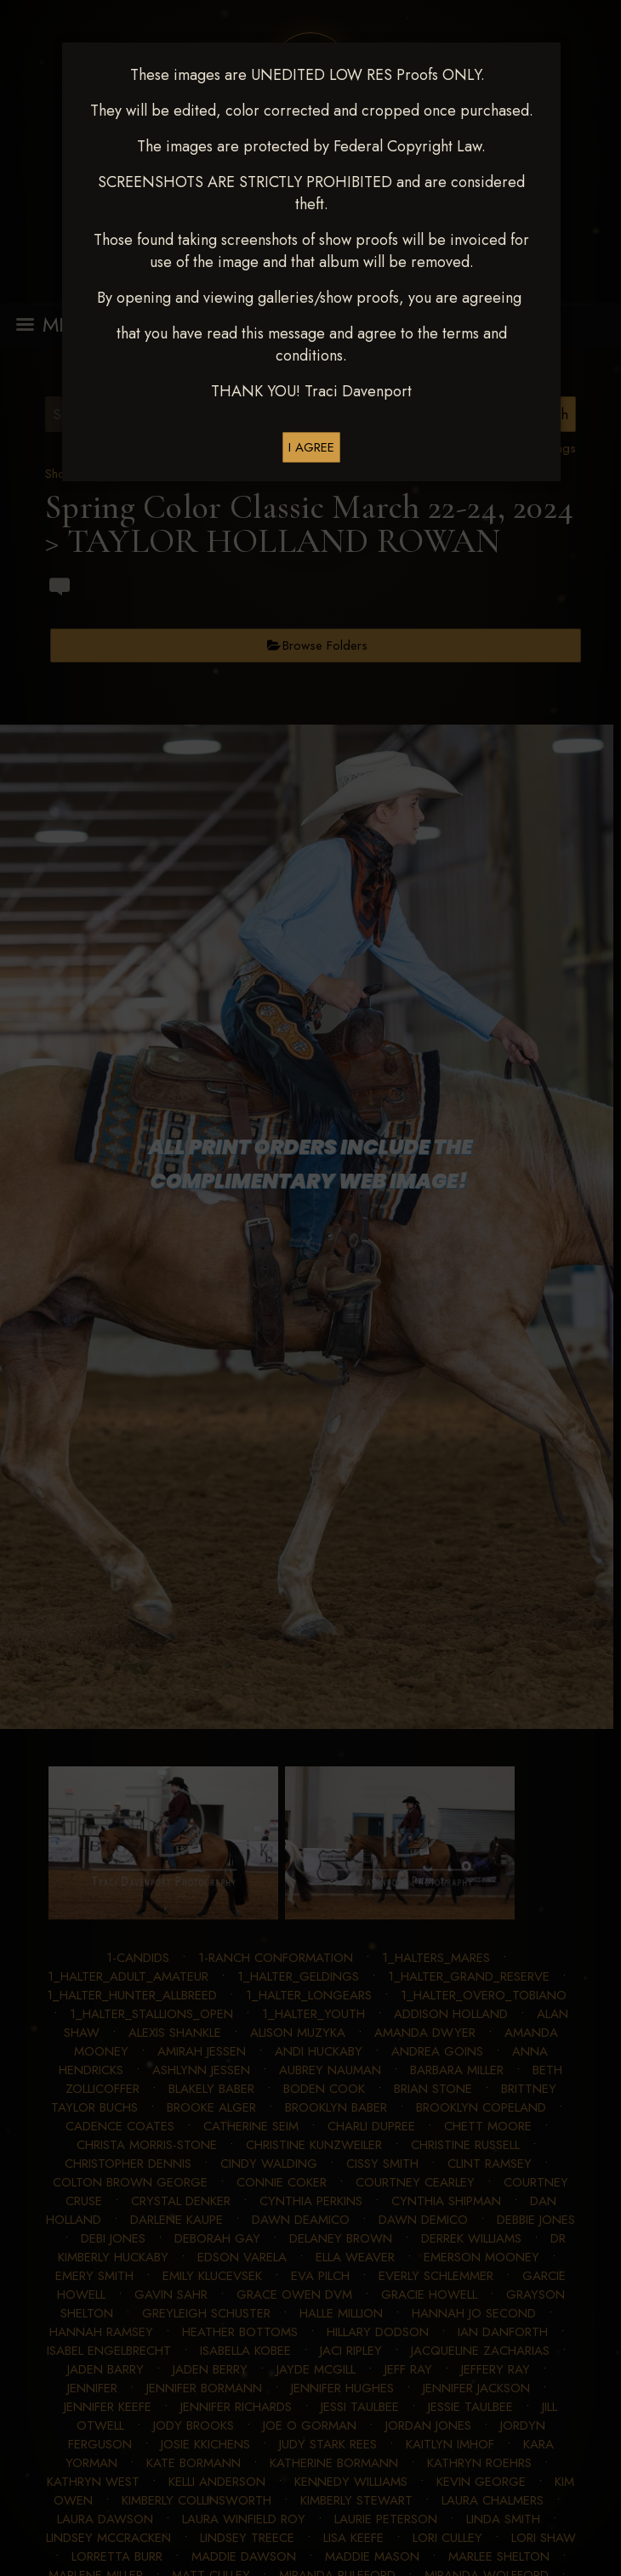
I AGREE (311, 447)
